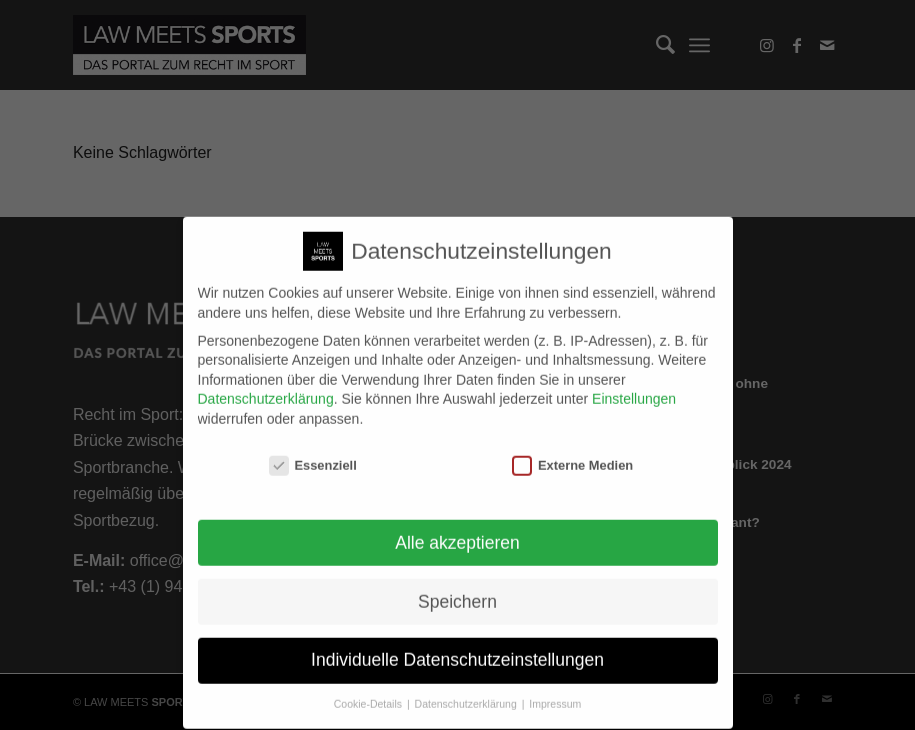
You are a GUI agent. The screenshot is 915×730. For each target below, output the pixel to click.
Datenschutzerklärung (266, 388)
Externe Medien (572, 453)
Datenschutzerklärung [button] (467, 693)
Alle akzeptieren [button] (457, 531)
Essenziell (313, 453)
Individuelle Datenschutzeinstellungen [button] (457, 649)
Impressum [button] (555, 693)
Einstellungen (634, 388)
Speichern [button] (457, 590)
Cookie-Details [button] (369, 693)
